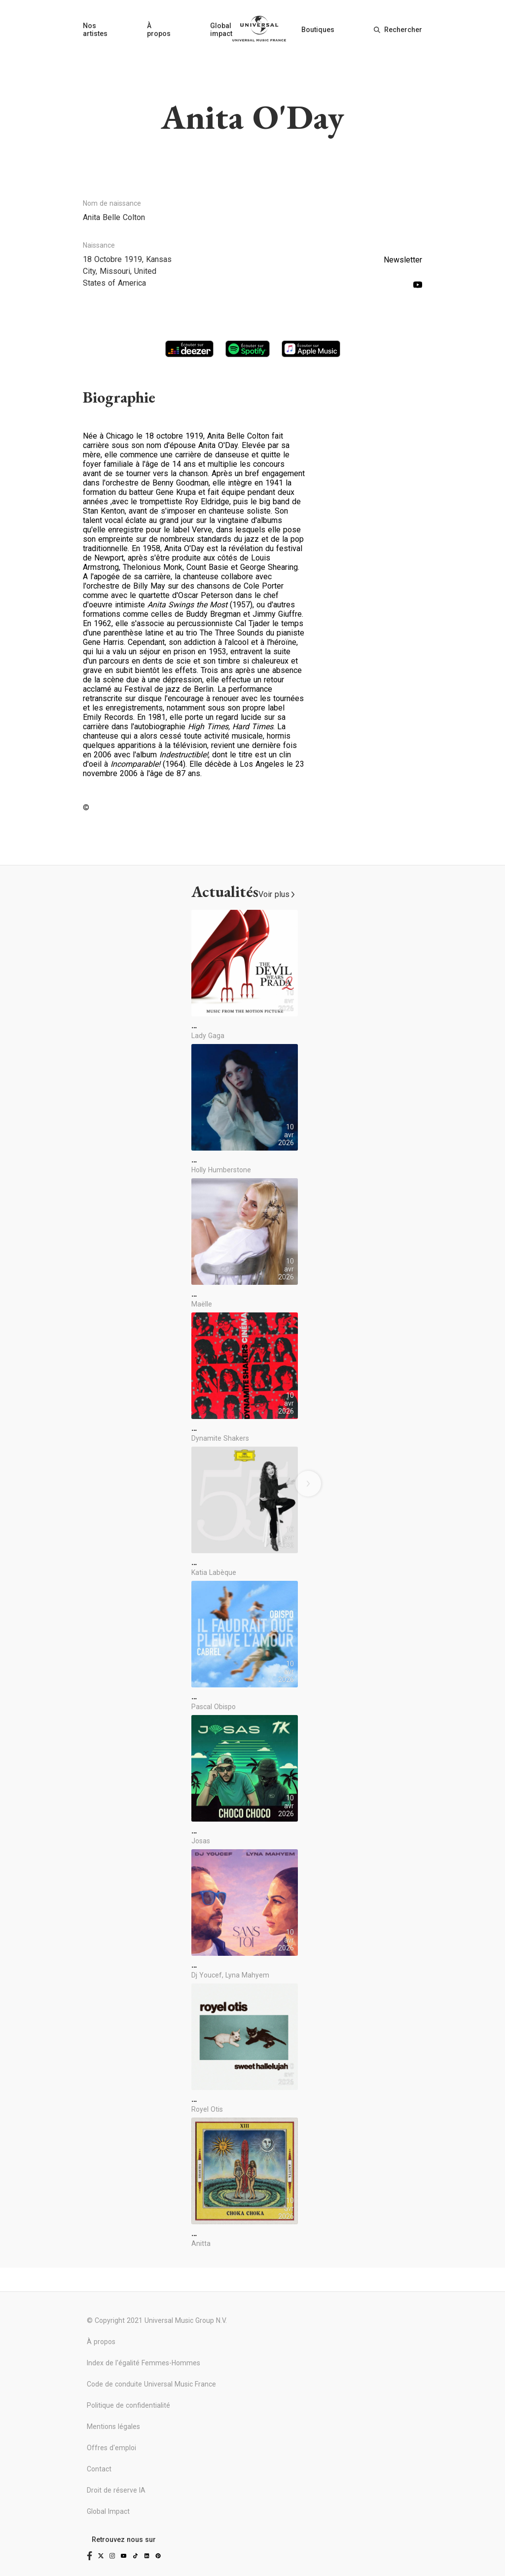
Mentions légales (113, 2426)
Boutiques (317, 30)
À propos (159, 29)
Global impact (221, 29)
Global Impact (108, 2511)
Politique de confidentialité (128, 2405)
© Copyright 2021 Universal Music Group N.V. (157, 2320)
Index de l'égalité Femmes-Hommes (143, 2363)
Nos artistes (95, 29)
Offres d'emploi (111, 2448)
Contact (99, 2469)
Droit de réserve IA (116, 2490)
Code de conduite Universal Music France (151, 2384)
